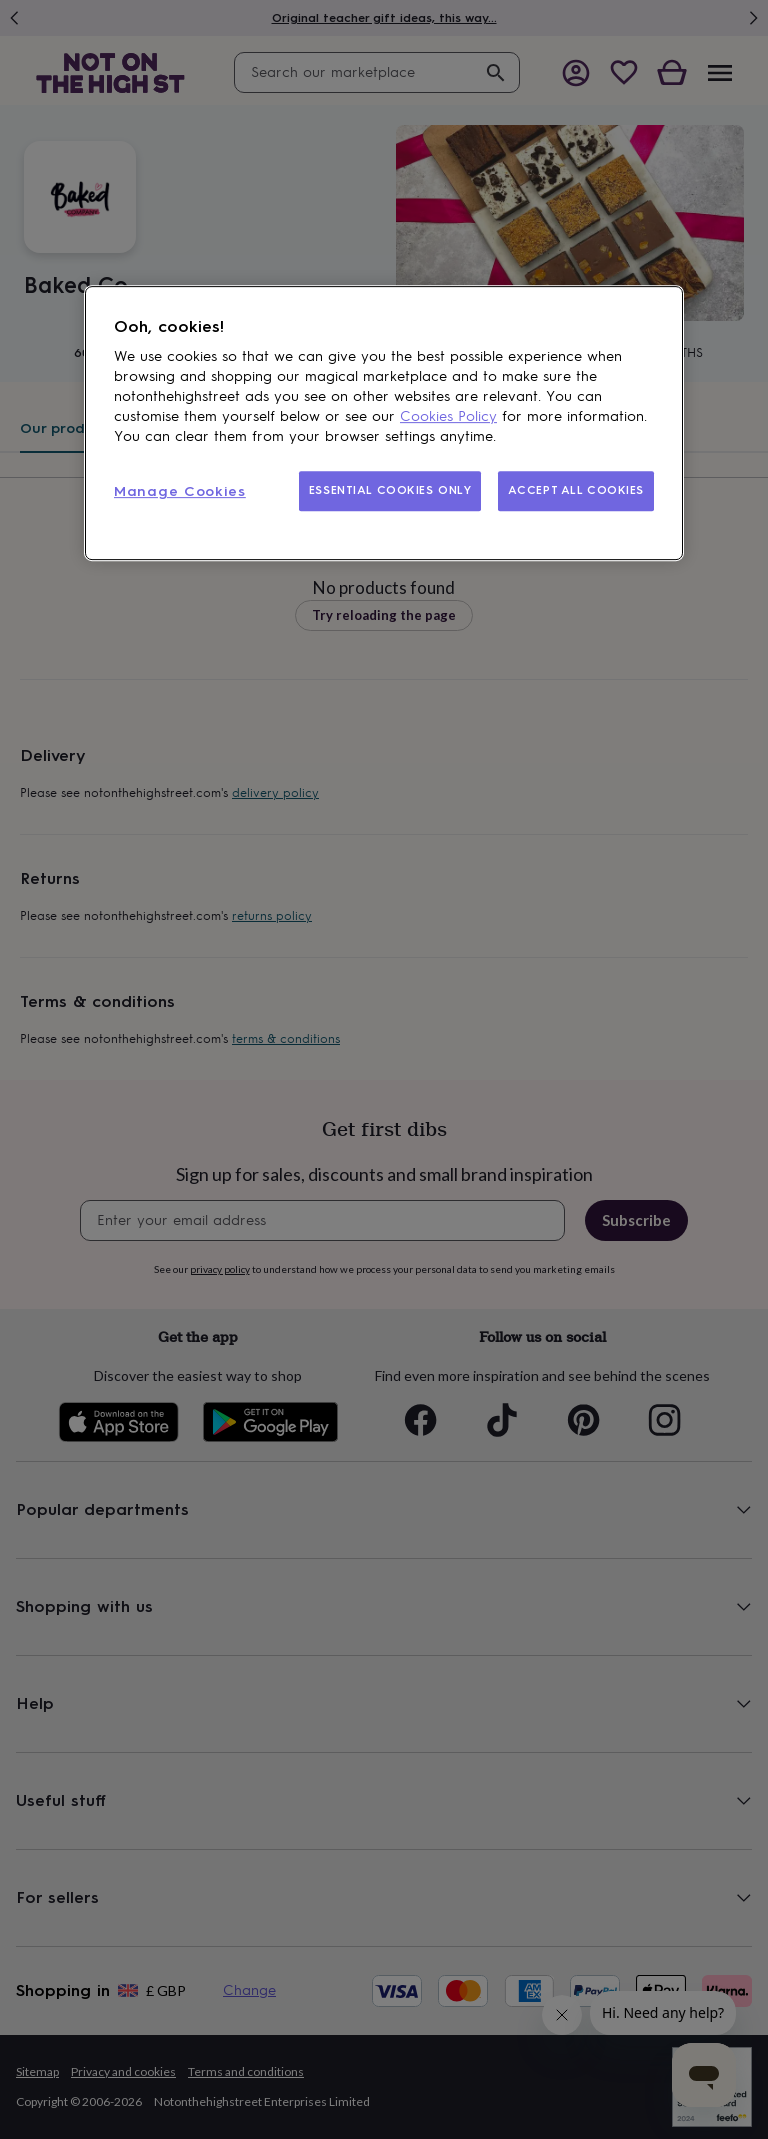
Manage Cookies (180, 491)
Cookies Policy (448, 416)
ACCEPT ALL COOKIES (576, 490)
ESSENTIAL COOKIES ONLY (390, 490)
